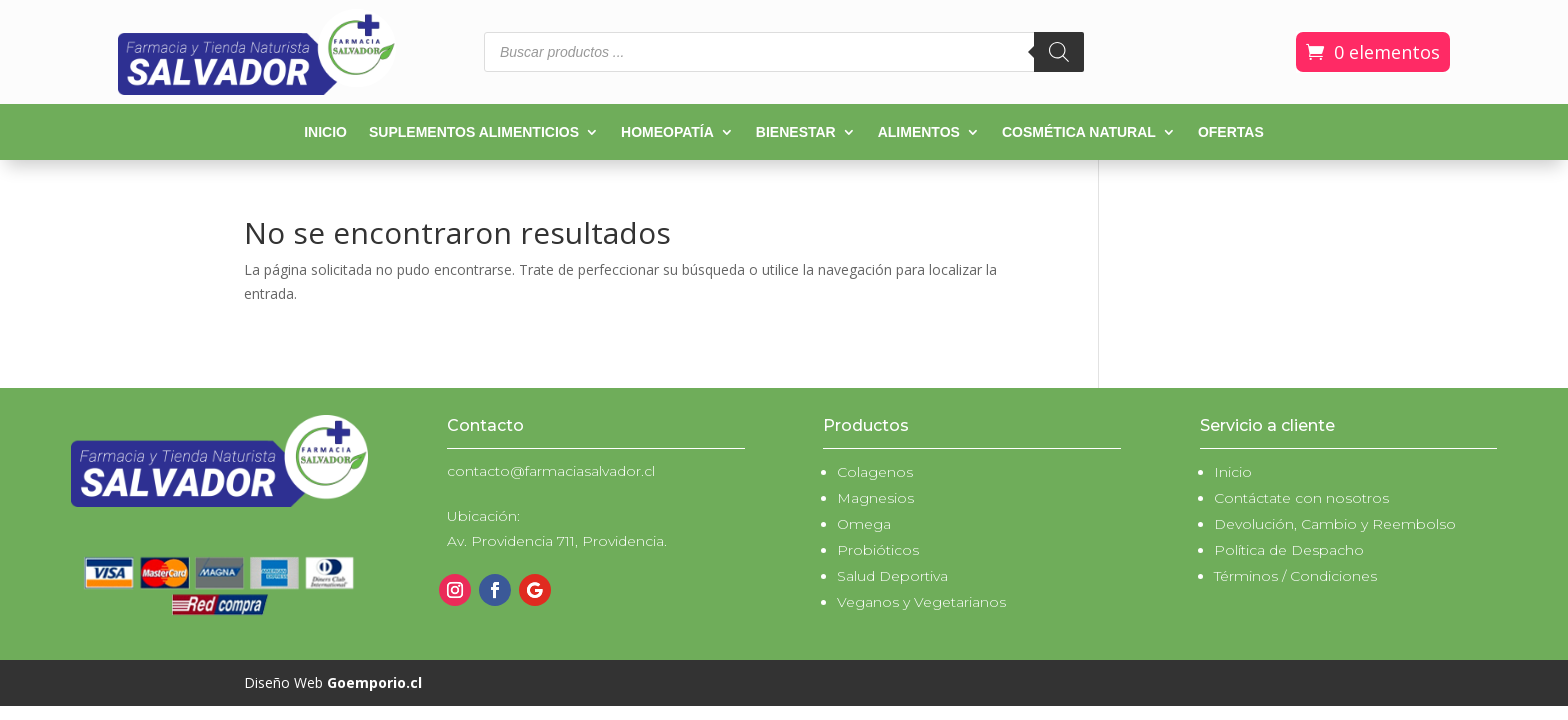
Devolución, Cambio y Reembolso (1335, 524)
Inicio (325, 132)
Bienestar (796, 132)
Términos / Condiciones (1295, 576)
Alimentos (919, 132)
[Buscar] (1059, 52)
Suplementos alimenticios (474, 132)
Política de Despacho (1289, 550)
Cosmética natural (1079, 132)
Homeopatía (667, 132)
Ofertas (1231, 132)
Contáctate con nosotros (1301, 498)
